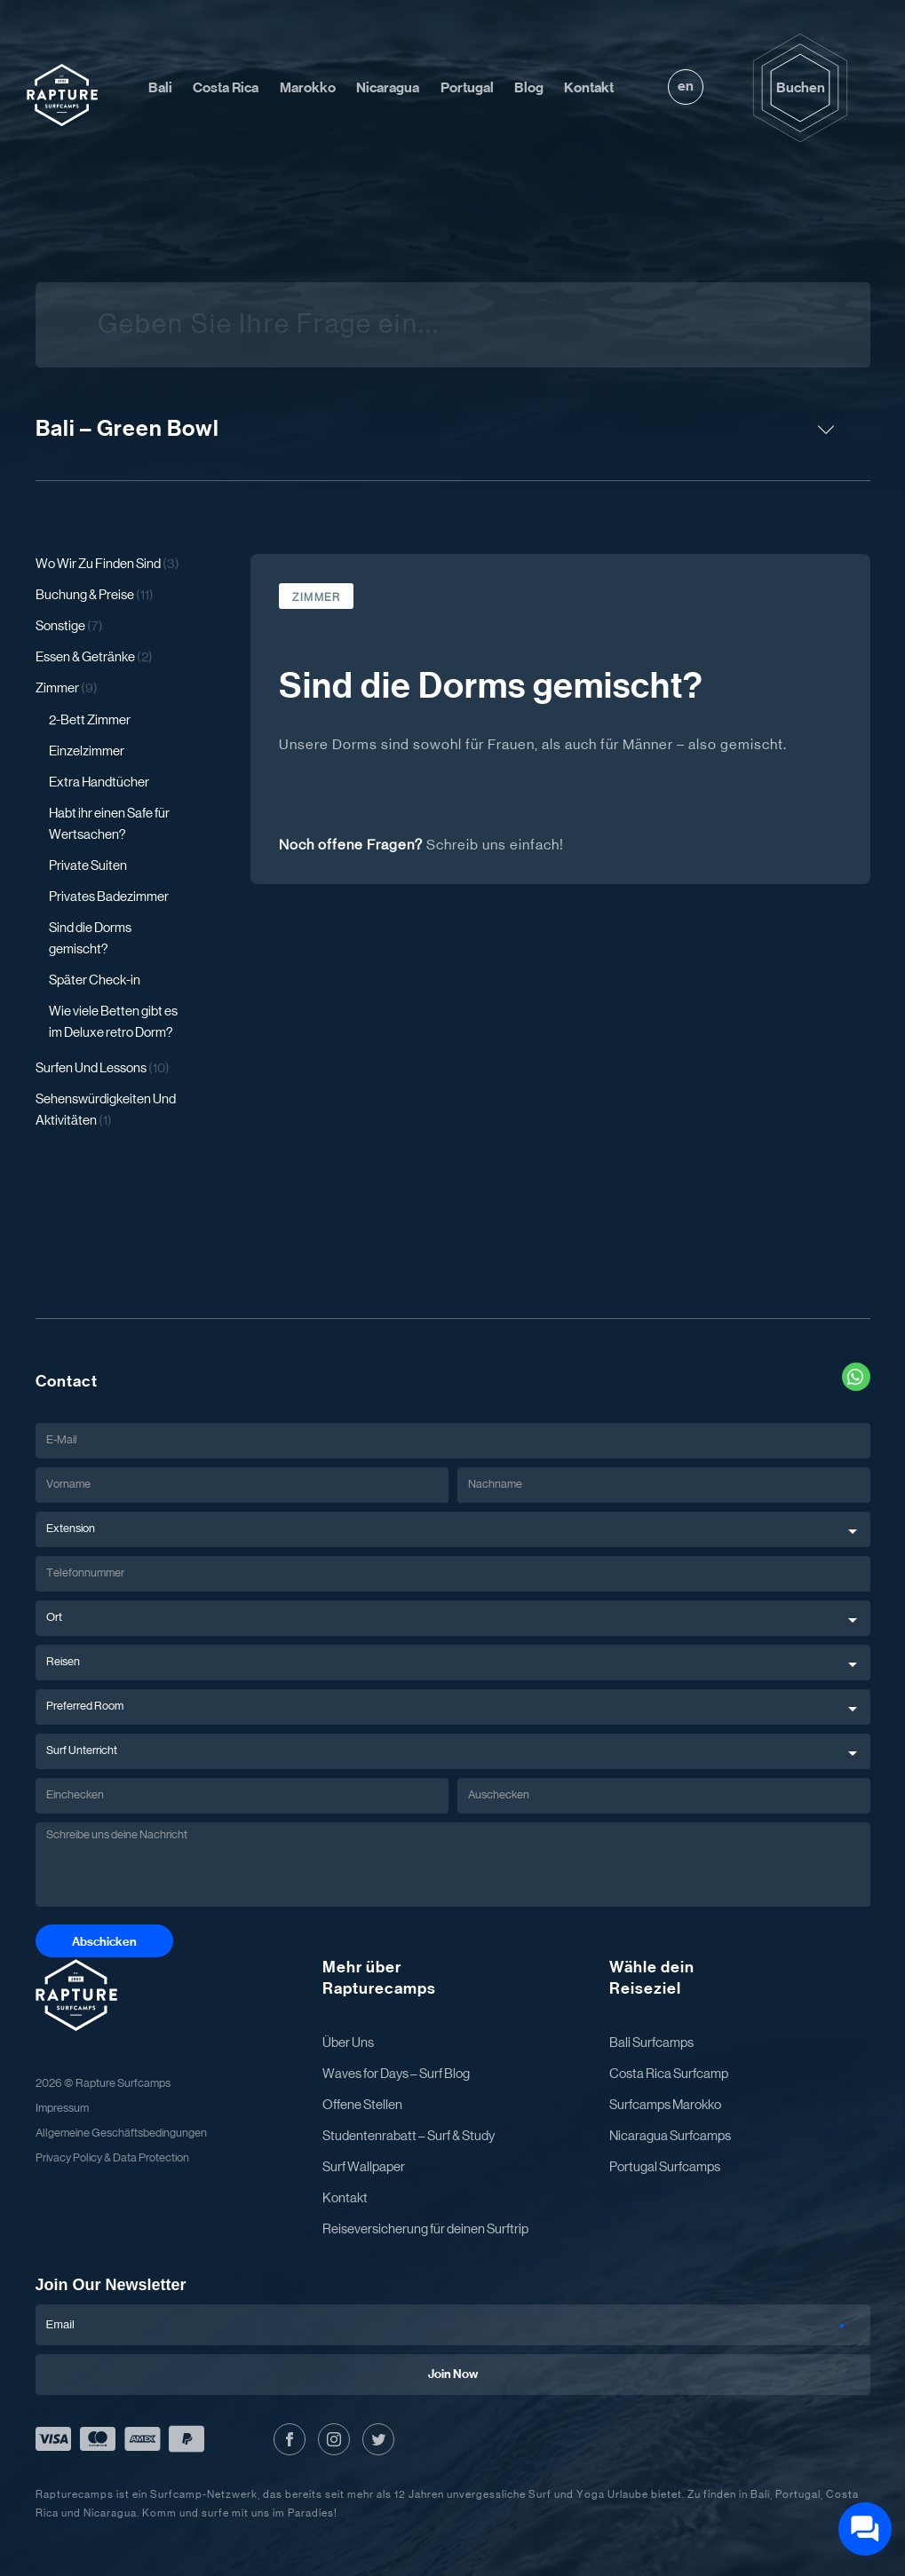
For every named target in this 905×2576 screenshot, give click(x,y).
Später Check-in (94, 980)
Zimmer (67, 688)
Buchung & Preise (95, 595)
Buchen (800, 88)
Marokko (308, 88)
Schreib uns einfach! (495, 845)
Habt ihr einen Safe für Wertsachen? (109, 824)
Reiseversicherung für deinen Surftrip (425, 2229)
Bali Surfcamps (651, 2043)
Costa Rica (225, 88)
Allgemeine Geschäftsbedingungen (121, 2133)
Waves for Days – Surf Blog (396, 2074)
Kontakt (589, 88)
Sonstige (69, 626)
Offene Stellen (362, 2105)
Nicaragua (387, 88)
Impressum (62, 2108)
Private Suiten (88, 866)
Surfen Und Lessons (103, 1068)
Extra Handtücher (99, 782)
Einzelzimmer (86, 751)
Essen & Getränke (94, 657)
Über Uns (348, 2043)
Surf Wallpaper (363, 2167)
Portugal (467, 88)
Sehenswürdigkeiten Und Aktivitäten (106, 1110)
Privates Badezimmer (109, 897)
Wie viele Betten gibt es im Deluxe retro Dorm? (113, 1022)
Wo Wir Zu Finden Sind (107, 564)
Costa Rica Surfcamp (668, 2074)
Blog (529, 88)
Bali (160, 88)
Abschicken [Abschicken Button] (104, 1942)
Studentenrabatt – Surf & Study (408, 2136)
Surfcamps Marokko (665, 2105)
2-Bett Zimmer (90, 720)
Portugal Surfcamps (664, 2167)
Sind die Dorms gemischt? (90, 938)
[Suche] (830, 324)
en (686, 86)
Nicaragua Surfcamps (670, 2136)
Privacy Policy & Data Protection (112, 2158)
